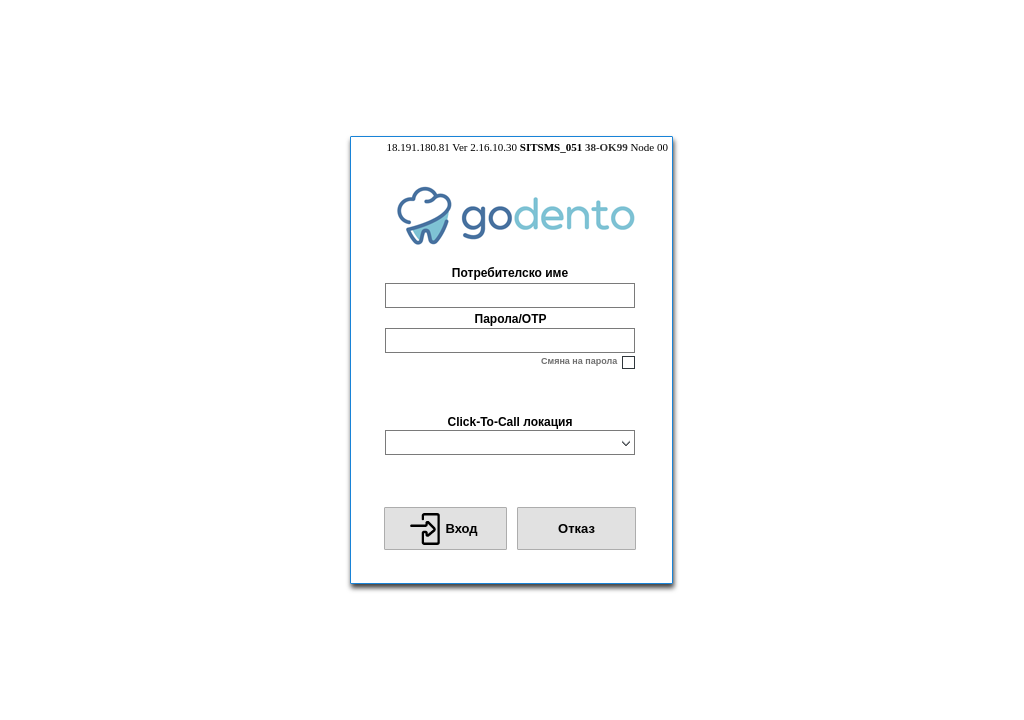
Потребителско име (510, 273)
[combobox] (501, 442)
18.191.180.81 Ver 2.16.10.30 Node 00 (527, 147)
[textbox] (510, 295)
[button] (445, 528)
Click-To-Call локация (509, 422)
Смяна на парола (579, 361)
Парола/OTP (511, 319)
